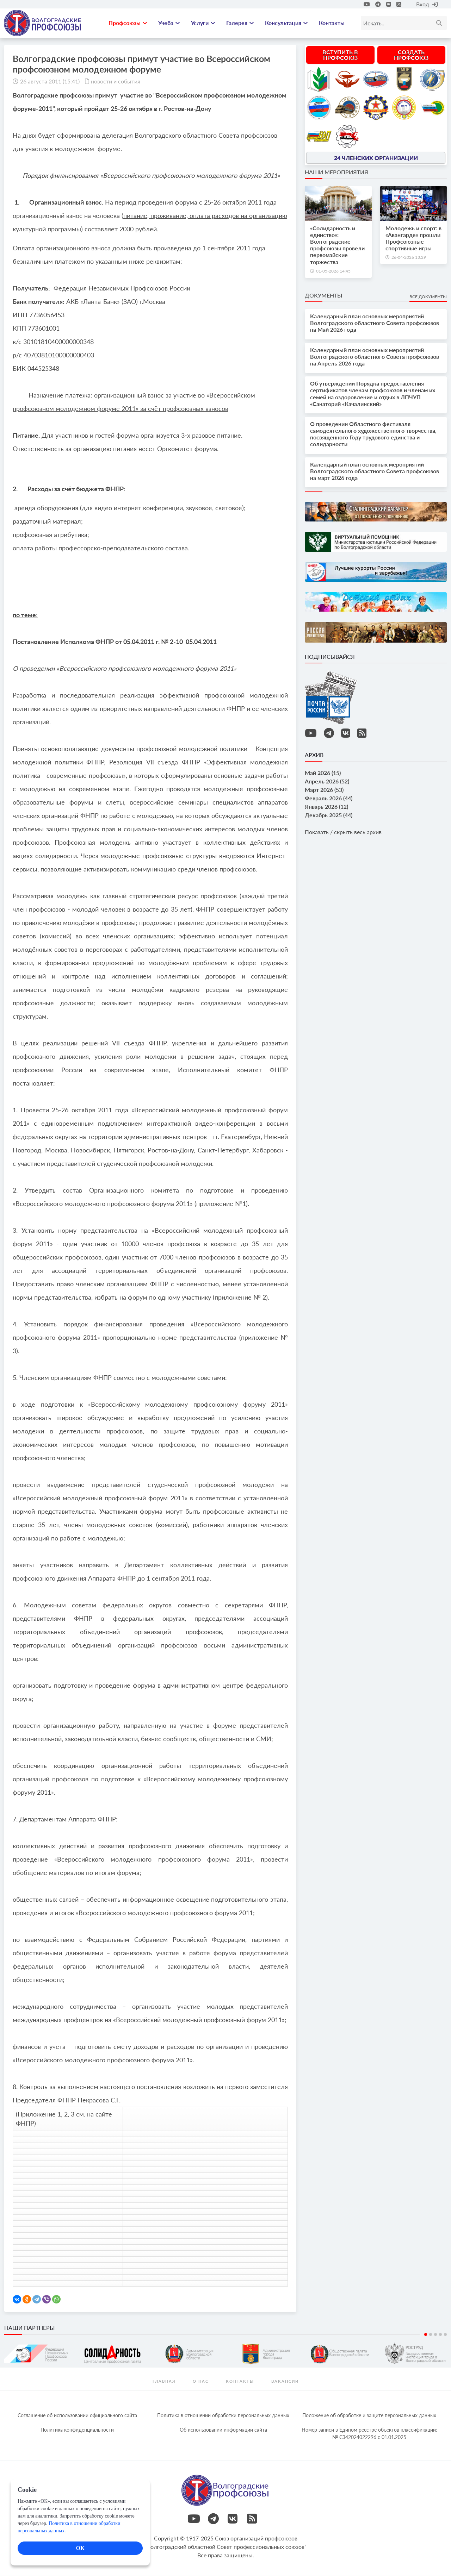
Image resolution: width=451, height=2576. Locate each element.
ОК (80, 2548)
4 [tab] (440, 2334)
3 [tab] (435, 2334)
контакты (240, 2381)
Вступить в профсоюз (340, 55)
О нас (201, 2381)
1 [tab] (425, 2334)
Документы (323, 295)
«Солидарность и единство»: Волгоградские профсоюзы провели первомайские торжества (337, 245)
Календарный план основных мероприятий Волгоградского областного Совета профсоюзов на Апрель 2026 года (374, 357)
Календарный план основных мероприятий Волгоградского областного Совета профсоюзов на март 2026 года (374, 471)
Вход (427, 4)
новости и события (115, 81)
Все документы (428, 297)
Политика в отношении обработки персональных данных (223, 2416)
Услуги (203, 23)
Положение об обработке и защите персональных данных (369, 2416)
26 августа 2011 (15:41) (50, 81)
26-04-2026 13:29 (408, 258)
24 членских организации (376, 158)
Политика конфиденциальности (77, 2430)
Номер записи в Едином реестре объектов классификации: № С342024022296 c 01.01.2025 (369, 2433)
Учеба (169, 23)
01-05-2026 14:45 (333, 271)
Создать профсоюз (411, 55)
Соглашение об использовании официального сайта (77, 2416)
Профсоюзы (128, 23)
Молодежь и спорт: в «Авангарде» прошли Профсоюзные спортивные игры (413, 238)
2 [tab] (430, 2334)
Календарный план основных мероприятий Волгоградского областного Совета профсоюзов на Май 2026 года (374, 323)
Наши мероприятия (336, 172)
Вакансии (285, 2381)
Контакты (332, 23)
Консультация (286, 23)
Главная (164, 2381)
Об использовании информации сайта (223, 2430)
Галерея (240, 23)
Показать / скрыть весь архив (343, 832)
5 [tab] (445, 2334)
